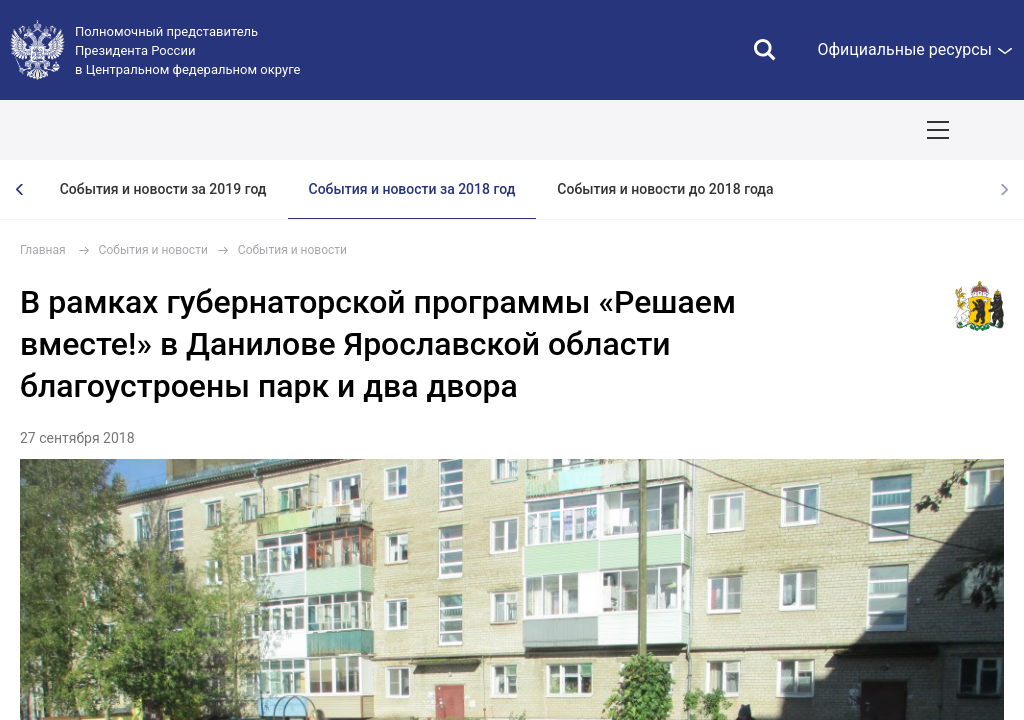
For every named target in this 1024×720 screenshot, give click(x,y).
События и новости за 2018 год (412, 189)
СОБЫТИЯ (261, 130)
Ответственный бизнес (685, 130)
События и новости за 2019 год (163, 189)
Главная (43, 250)
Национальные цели (393, 130)
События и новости (153, 250)
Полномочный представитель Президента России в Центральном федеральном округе (187, 50)
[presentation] (20, 189)
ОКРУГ (75, 130)
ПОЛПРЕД (162, 130)
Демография (536, 130)
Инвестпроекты (846, 130)
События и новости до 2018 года (665, 189)
